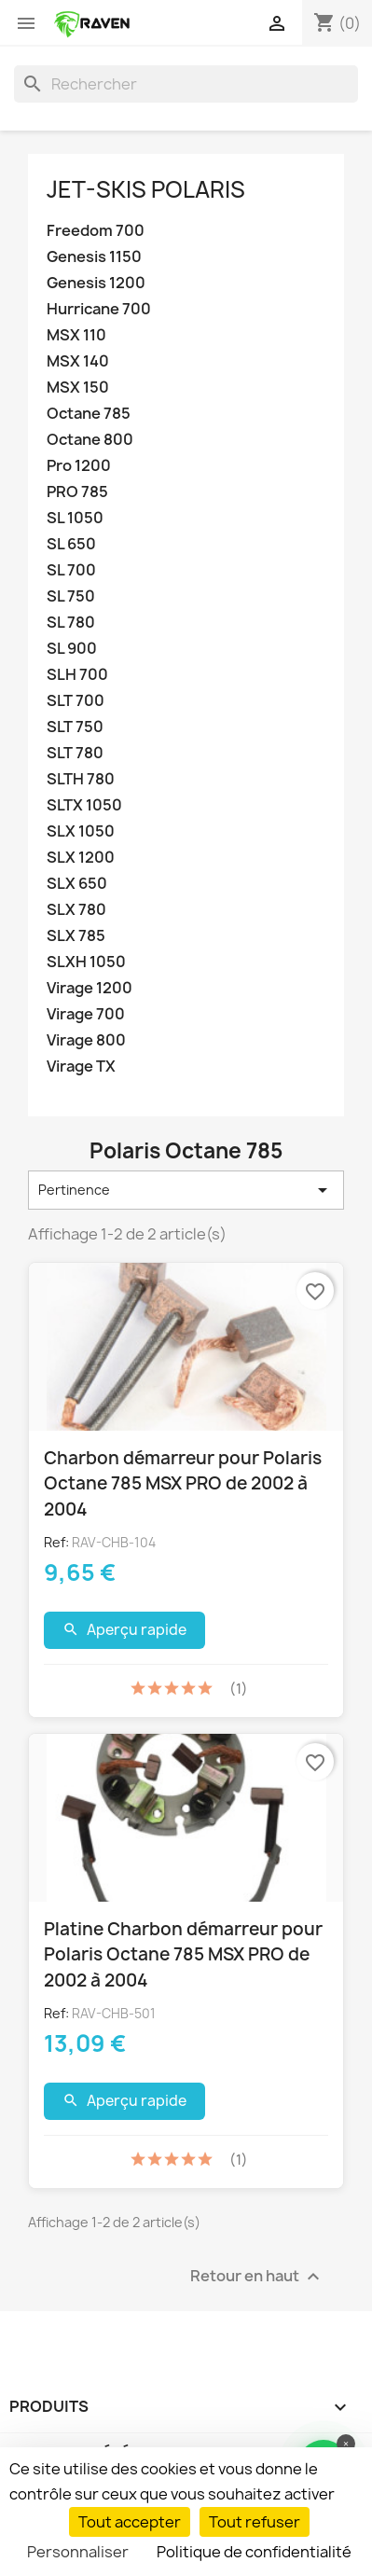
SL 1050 (75, 518)
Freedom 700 (96, 231)
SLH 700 (77, 675)
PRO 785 (77, 492)
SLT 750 (75, 727)
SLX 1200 (81, 857)
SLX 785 (76, 936)
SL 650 (71, 544)
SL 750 (71, 596)
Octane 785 (89, 413)
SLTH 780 (81, 779)
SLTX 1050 (84, 805)
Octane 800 (90, 440)
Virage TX (81, 1066)
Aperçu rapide (124, 1630)
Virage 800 (86, 1040)
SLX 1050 (81, 831)
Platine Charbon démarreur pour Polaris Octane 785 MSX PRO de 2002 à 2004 (183, 1954)
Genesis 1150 (94, 257)
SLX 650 (77, 883)
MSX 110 (76, 335)
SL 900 (72, 648)
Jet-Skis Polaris (146, 189)
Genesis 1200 (96, 283)
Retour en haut (257, 2276)
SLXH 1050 (86, 962)
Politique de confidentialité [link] (254, 2551)
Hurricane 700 (99, 309)
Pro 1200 (79, 466)
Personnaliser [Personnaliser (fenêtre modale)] (78, 2551)
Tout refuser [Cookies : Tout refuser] (254, 2522)
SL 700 (71, 570)
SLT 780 (75, 753)
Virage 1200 (89, 988)
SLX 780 (76, 910)
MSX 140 (78, 361)
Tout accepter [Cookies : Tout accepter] (129, 2522)
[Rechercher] (186, 84)
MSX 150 (78, 387)
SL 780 (71, 622)
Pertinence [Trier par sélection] (186, 1190)
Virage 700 (86, 1014)
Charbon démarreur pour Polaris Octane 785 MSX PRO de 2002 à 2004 (183, 1483)
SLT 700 (75, 701)
